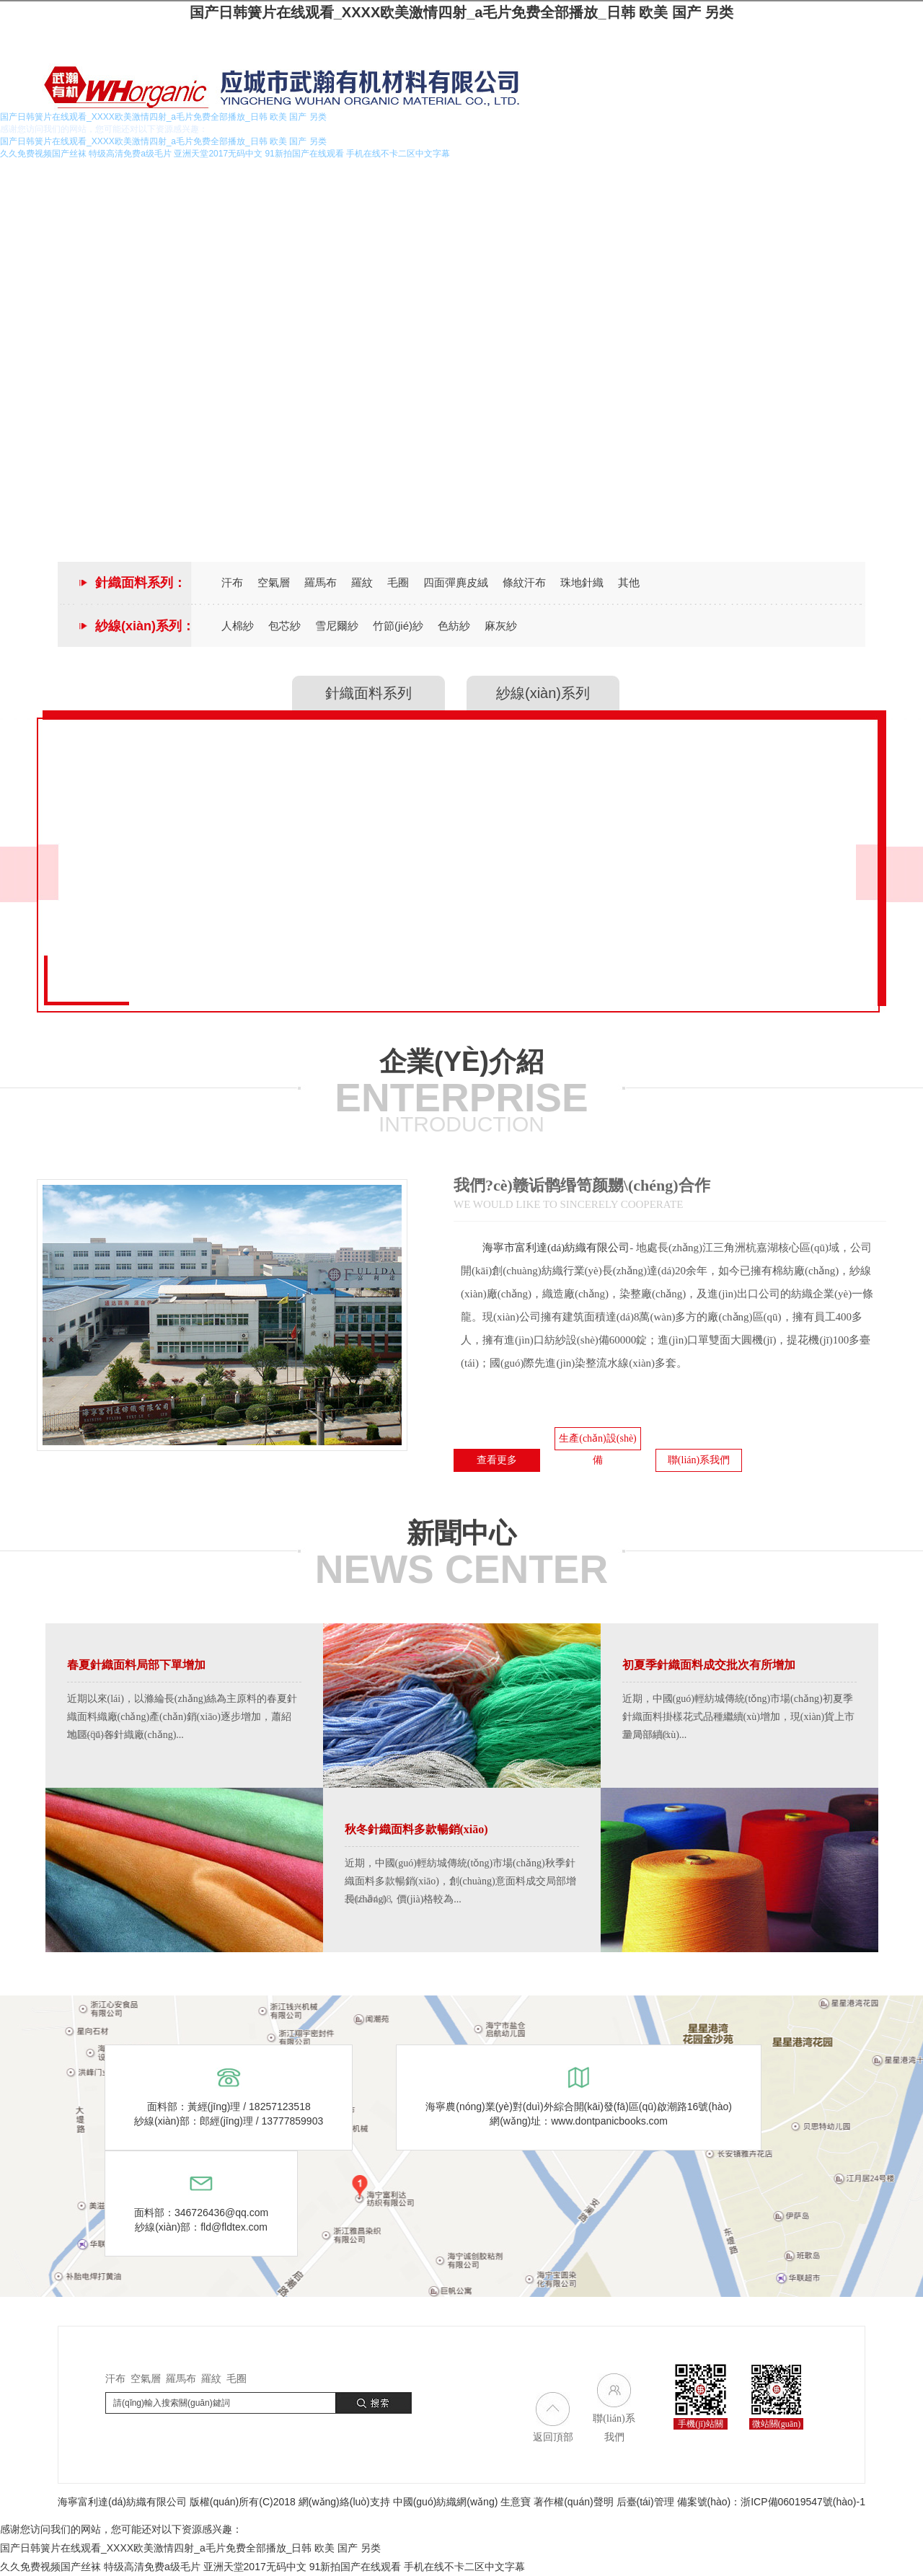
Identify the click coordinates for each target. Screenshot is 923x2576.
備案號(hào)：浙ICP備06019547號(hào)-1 (771, 2501)
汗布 (232, 582)
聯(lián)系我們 (699, 1460)
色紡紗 (454, 625)
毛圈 (398, 582)
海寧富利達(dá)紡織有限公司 (122, 2501)
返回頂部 (553, 2437)
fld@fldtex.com (234, 2227)
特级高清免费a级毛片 (152, 2566)
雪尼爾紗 (336, 625)
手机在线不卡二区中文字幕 (464, 2566)
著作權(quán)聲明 (573, 2501)
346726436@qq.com (221, 2212)
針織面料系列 (368, 693)
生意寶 (515, 2501)
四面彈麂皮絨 (455, 582)
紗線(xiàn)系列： (145, 626)
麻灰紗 (501, 625)
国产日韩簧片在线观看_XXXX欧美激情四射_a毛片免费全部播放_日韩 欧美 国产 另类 (462, 12)
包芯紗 (284, 625)
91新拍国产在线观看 (355, 2566)
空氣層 (273, 582)
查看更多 (497, 1460)
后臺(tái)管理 (645, 2501)
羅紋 (362, 582)
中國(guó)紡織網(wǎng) (445, 2501)
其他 (629, 582)
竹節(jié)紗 (398, 625)
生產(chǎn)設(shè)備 (598, 1441)
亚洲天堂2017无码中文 (254, 2566)
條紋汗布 (524, 582)
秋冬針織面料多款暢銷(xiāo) (416, 1829)
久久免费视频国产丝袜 (50, 2566)
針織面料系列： (140, 582)
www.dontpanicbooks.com (609, 2121)
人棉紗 (237, 625)
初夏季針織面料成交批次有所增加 (708, 1665)
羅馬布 (320, 582)
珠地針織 (582, 582)
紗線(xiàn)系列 (543, 693)
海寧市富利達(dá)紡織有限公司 (556, 1247)
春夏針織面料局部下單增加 (136, 1665)
